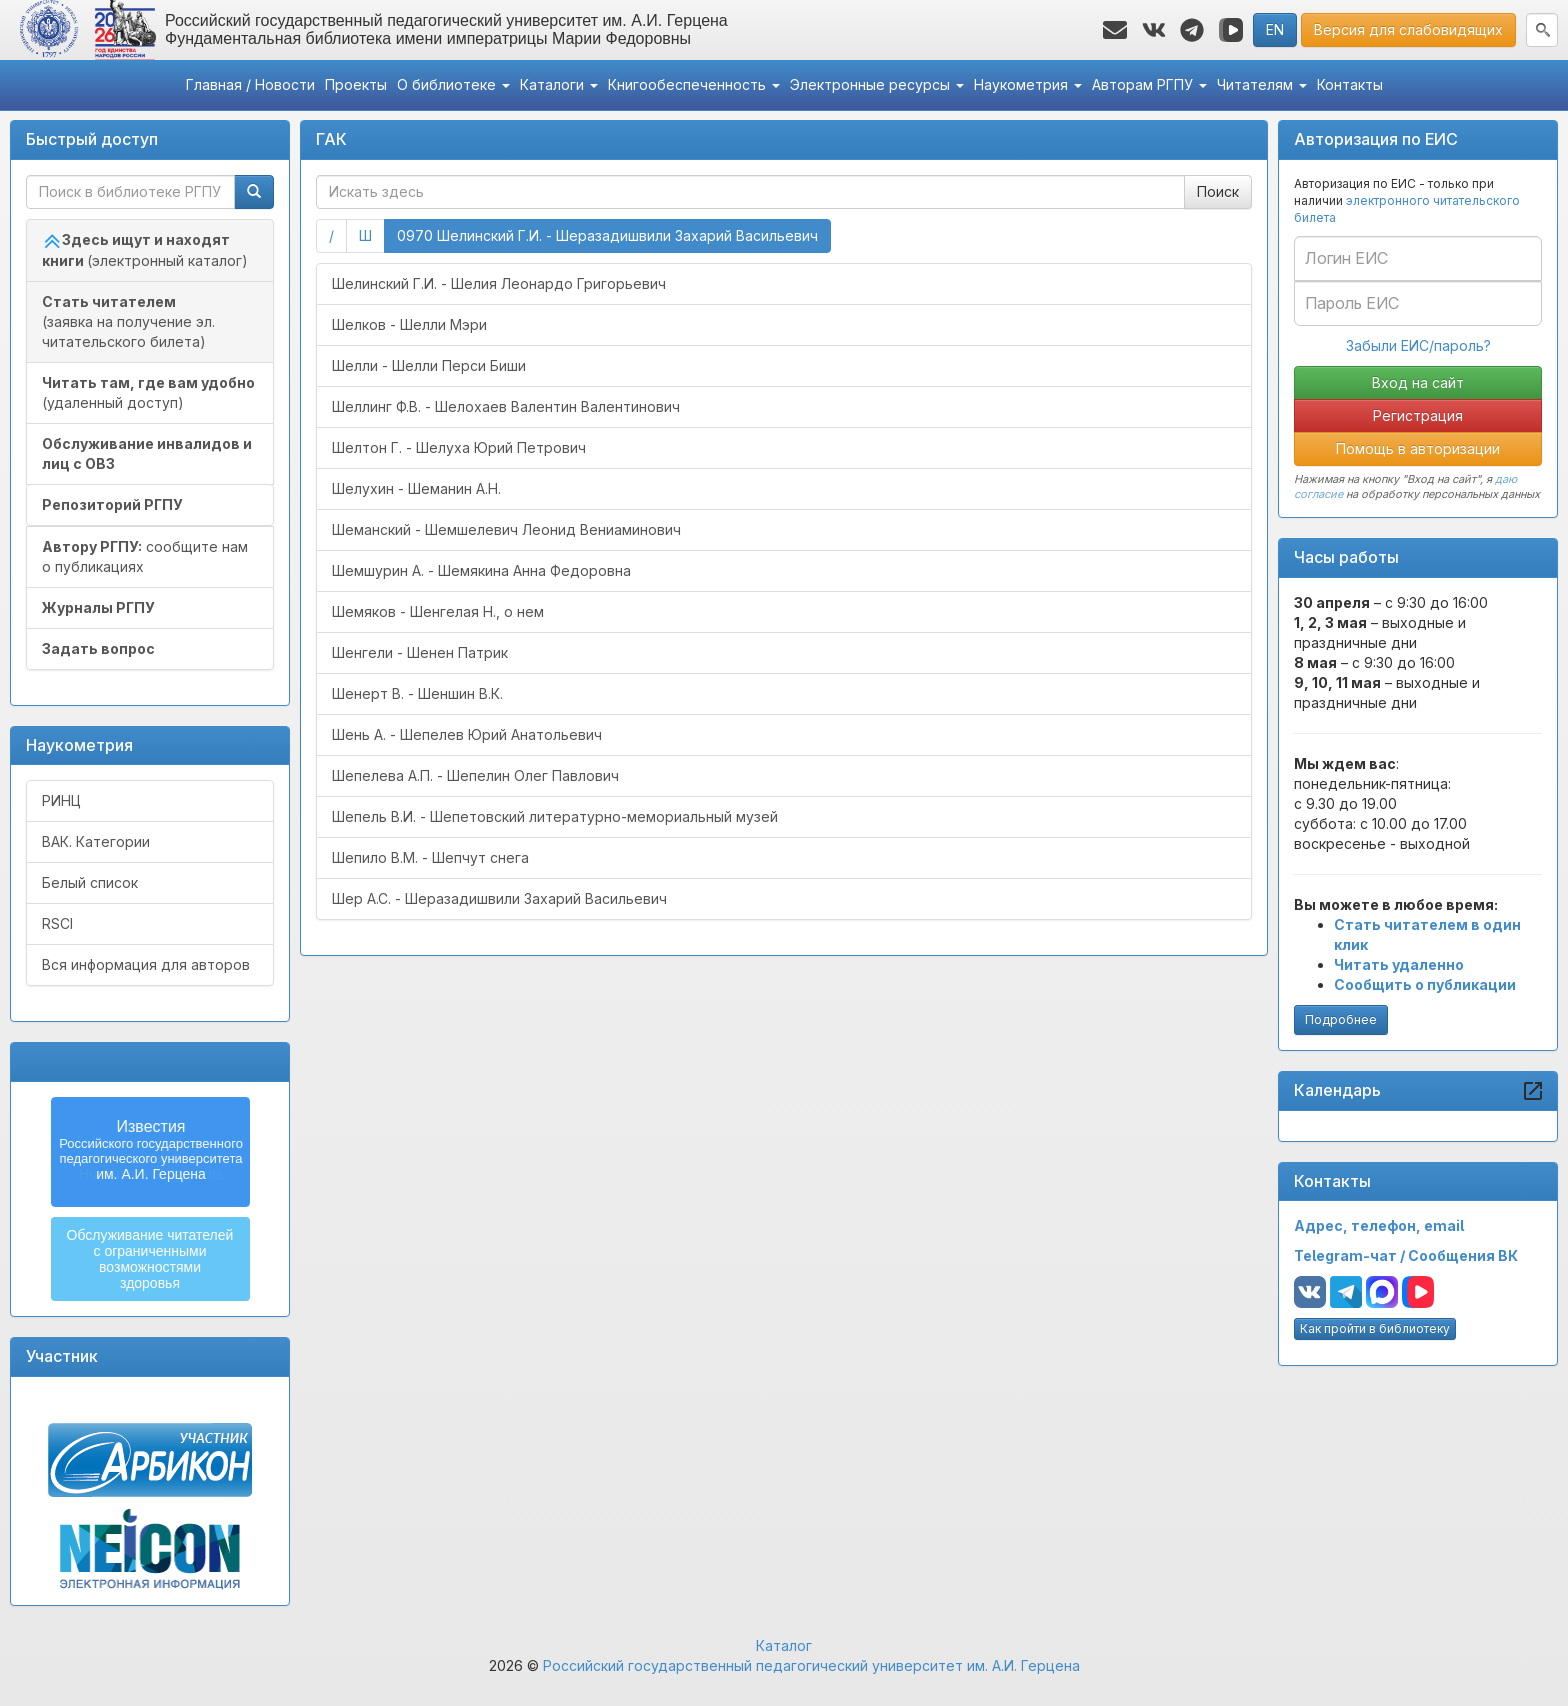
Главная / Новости (250, 84)
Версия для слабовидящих (1408, 29)
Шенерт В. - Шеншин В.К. (417, 693)
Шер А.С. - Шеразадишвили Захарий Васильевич (499, 898)
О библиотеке (453, 84)
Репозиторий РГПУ (112, 504)
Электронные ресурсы (877, 84)
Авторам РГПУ (1149, 84)
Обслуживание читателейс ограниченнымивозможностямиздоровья (150, 1259)
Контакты (1350, 84)
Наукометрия (1028, 84)
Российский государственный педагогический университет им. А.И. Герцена (811, 1665)
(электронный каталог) (145, 250)
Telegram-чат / (1351, 1255)
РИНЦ (61, 800)
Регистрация (1418, 415)
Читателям (1262, 84)
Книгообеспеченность (694, 84)
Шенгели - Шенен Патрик (420, 652)
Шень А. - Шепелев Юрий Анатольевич (467, 734)
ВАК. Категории (96, 841)
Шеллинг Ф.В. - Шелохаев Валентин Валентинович (506, 406)
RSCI (57, 923)
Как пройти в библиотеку (1375, 1328)
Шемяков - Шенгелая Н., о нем (438, 611)
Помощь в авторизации (1418, 448)
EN (1275, 29)
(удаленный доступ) (148, 392)
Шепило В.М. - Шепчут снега (430, 857)
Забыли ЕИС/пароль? (1418, 345)
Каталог (784, 1645)
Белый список (90, 882)
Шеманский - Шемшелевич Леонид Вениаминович (506, 529)
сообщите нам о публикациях (145, 556)
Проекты (356, 84)
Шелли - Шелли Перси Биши (429, 365)
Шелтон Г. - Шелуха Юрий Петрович (459, 447)
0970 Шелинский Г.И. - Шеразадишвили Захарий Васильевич (614, 234)
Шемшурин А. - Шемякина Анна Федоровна (481, 570)
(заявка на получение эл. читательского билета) (128, 321)
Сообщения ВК (1463, 1255)
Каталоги (559, 84)
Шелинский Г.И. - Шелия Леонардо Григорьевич (499, 283)
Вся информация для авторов (146, 964)
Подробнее (1341, 1019)
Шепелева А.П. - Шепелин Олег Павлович (475, 775)
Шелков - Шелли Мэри (409, 324)
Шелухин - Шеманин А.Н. (416, 488)
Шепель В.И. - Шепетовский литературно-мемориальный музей (555, 816)
